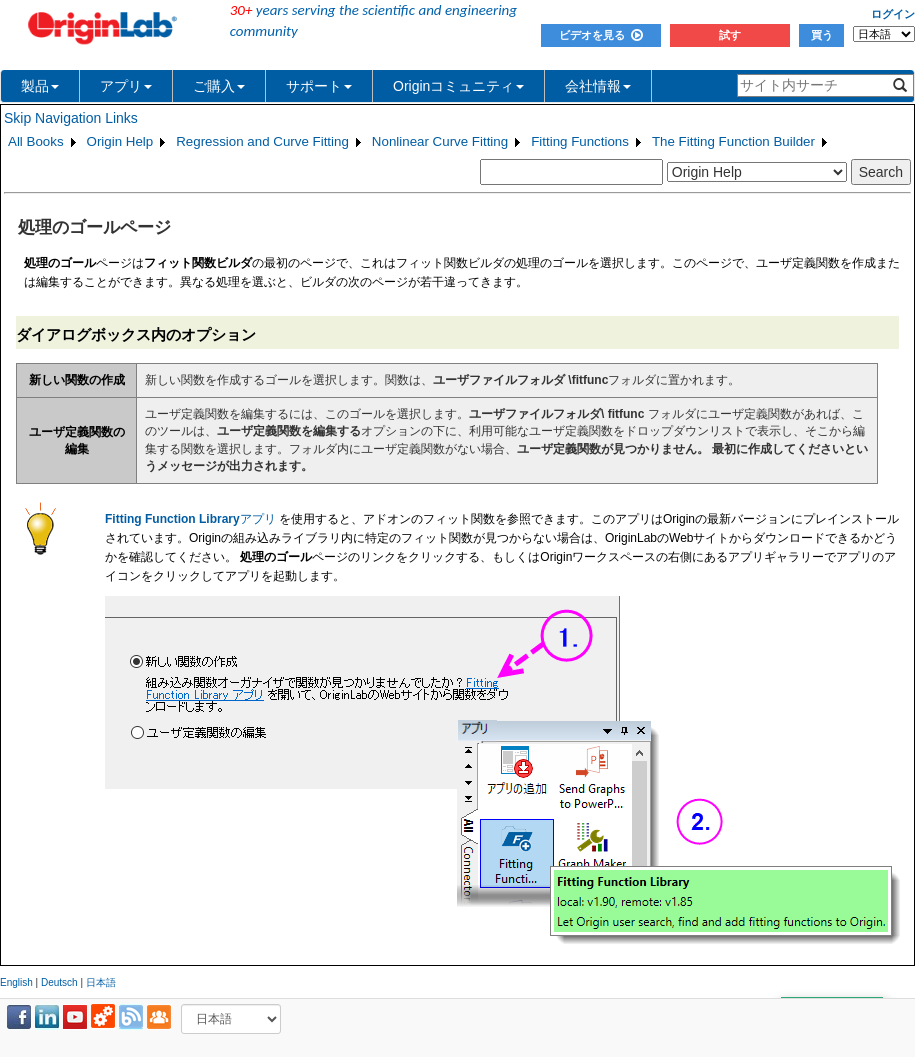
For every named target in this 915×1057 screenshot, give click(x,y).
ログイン (893, 14)
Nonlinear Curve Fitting (440, 141)
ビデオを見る (601, 35)
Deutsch (59, 982)
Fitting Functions (580, 141)
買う (822, 35)
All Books (36, 141)
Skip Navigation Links (71, 118)
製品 (40, 86)
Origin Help (120, 141)
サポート (319, 86)
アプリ (126, 86)
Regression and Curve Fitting (262, 141)
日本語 (101, 982)
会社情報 (598, 86)
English (16, 982)
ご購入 (219, 86)
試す (730, 35)
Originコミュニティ (458, 86)
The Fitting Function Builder (733, 141)
